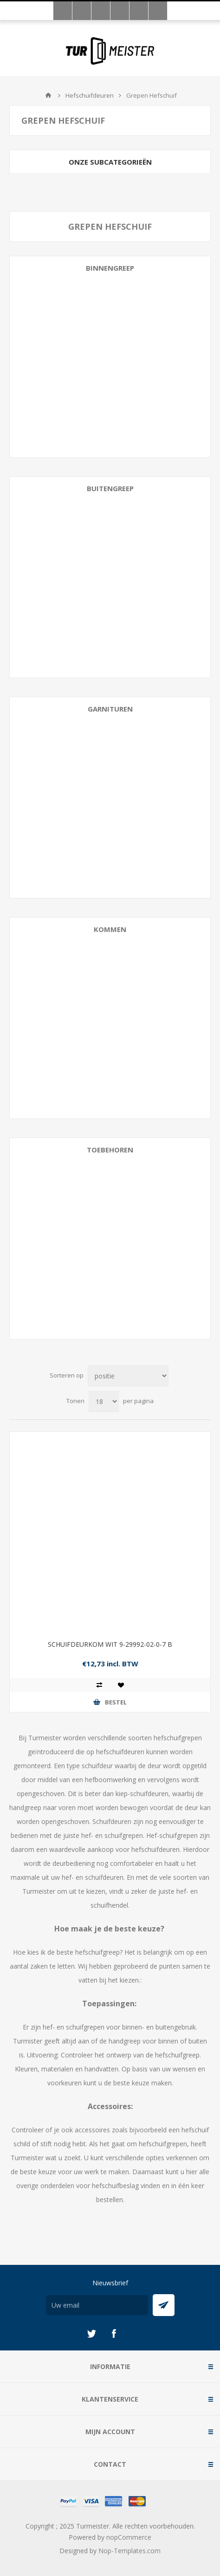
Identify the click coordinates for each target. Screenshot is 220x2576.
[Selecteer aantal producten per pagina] (104, 1401)
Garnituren (110, 708)
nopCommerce (128, 2537)
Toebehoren (110, 1149)
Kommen (110, 929)
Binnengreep (110, 268)
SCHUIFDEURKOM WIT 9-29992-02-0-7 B (110, 1644)
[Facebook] (113, 2333)
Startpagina (48, 95)
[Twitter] (91, 2333)
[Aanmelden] (97, 2305)
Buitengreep (110, 488)
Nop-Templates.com (129, 2550)
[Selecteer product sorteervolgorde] (128, 1375)
